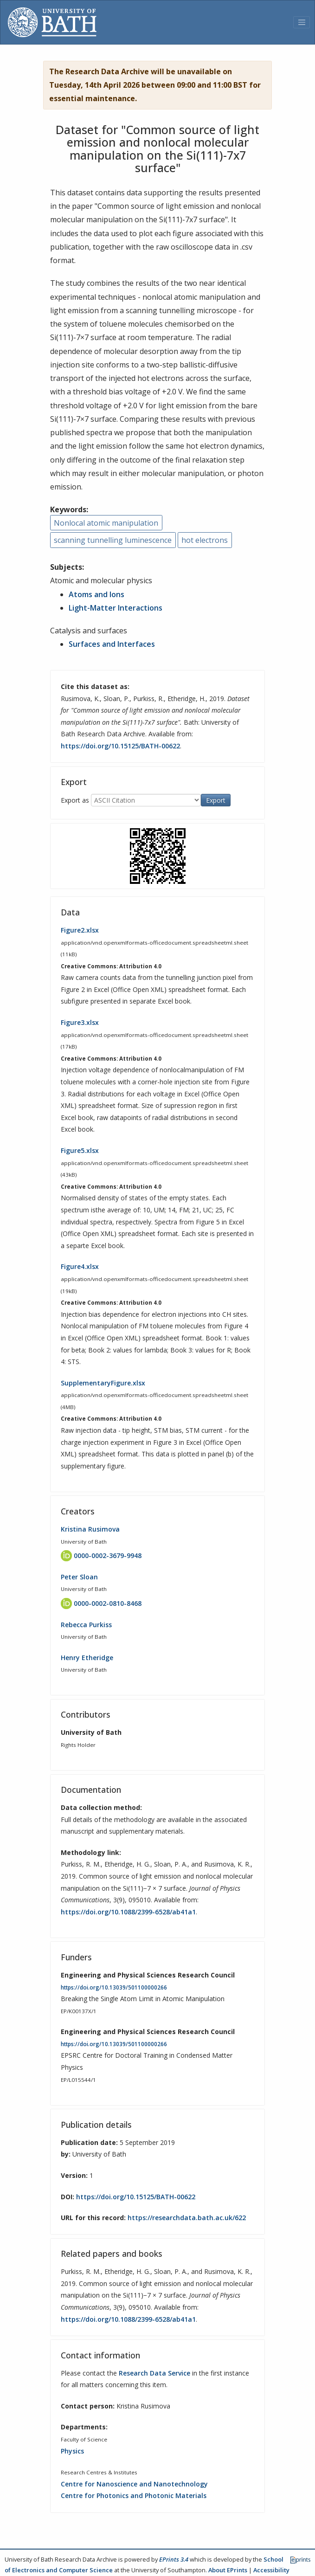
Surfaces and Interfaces (112, 644)
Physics (72, 2451)
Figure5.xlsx (80, 1150)
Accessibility (271, 2570)
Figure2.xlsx (80, 930)
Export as (75, 800)
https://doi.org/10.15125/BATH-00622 (120, 745)
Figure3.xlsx (80, 1022)
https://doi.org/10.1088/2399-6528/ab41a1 (128, 1911)
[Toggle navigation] (301, 22)
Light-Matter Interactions (115, 608)
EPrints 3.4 (173, 2559)
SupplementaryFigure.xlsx (103, 1382)
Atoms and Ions (96, 594)
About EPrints (227, 2570)
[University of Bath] (52, 22)
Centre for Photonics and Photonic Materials (133, 2495)
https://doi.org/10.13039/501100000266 (114, 1987)
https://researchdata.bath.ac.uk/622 (187, 2217)
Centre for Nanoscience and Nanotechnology (134, 2483)
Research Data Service (154, 2373)
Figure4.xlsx (80, 1266)
